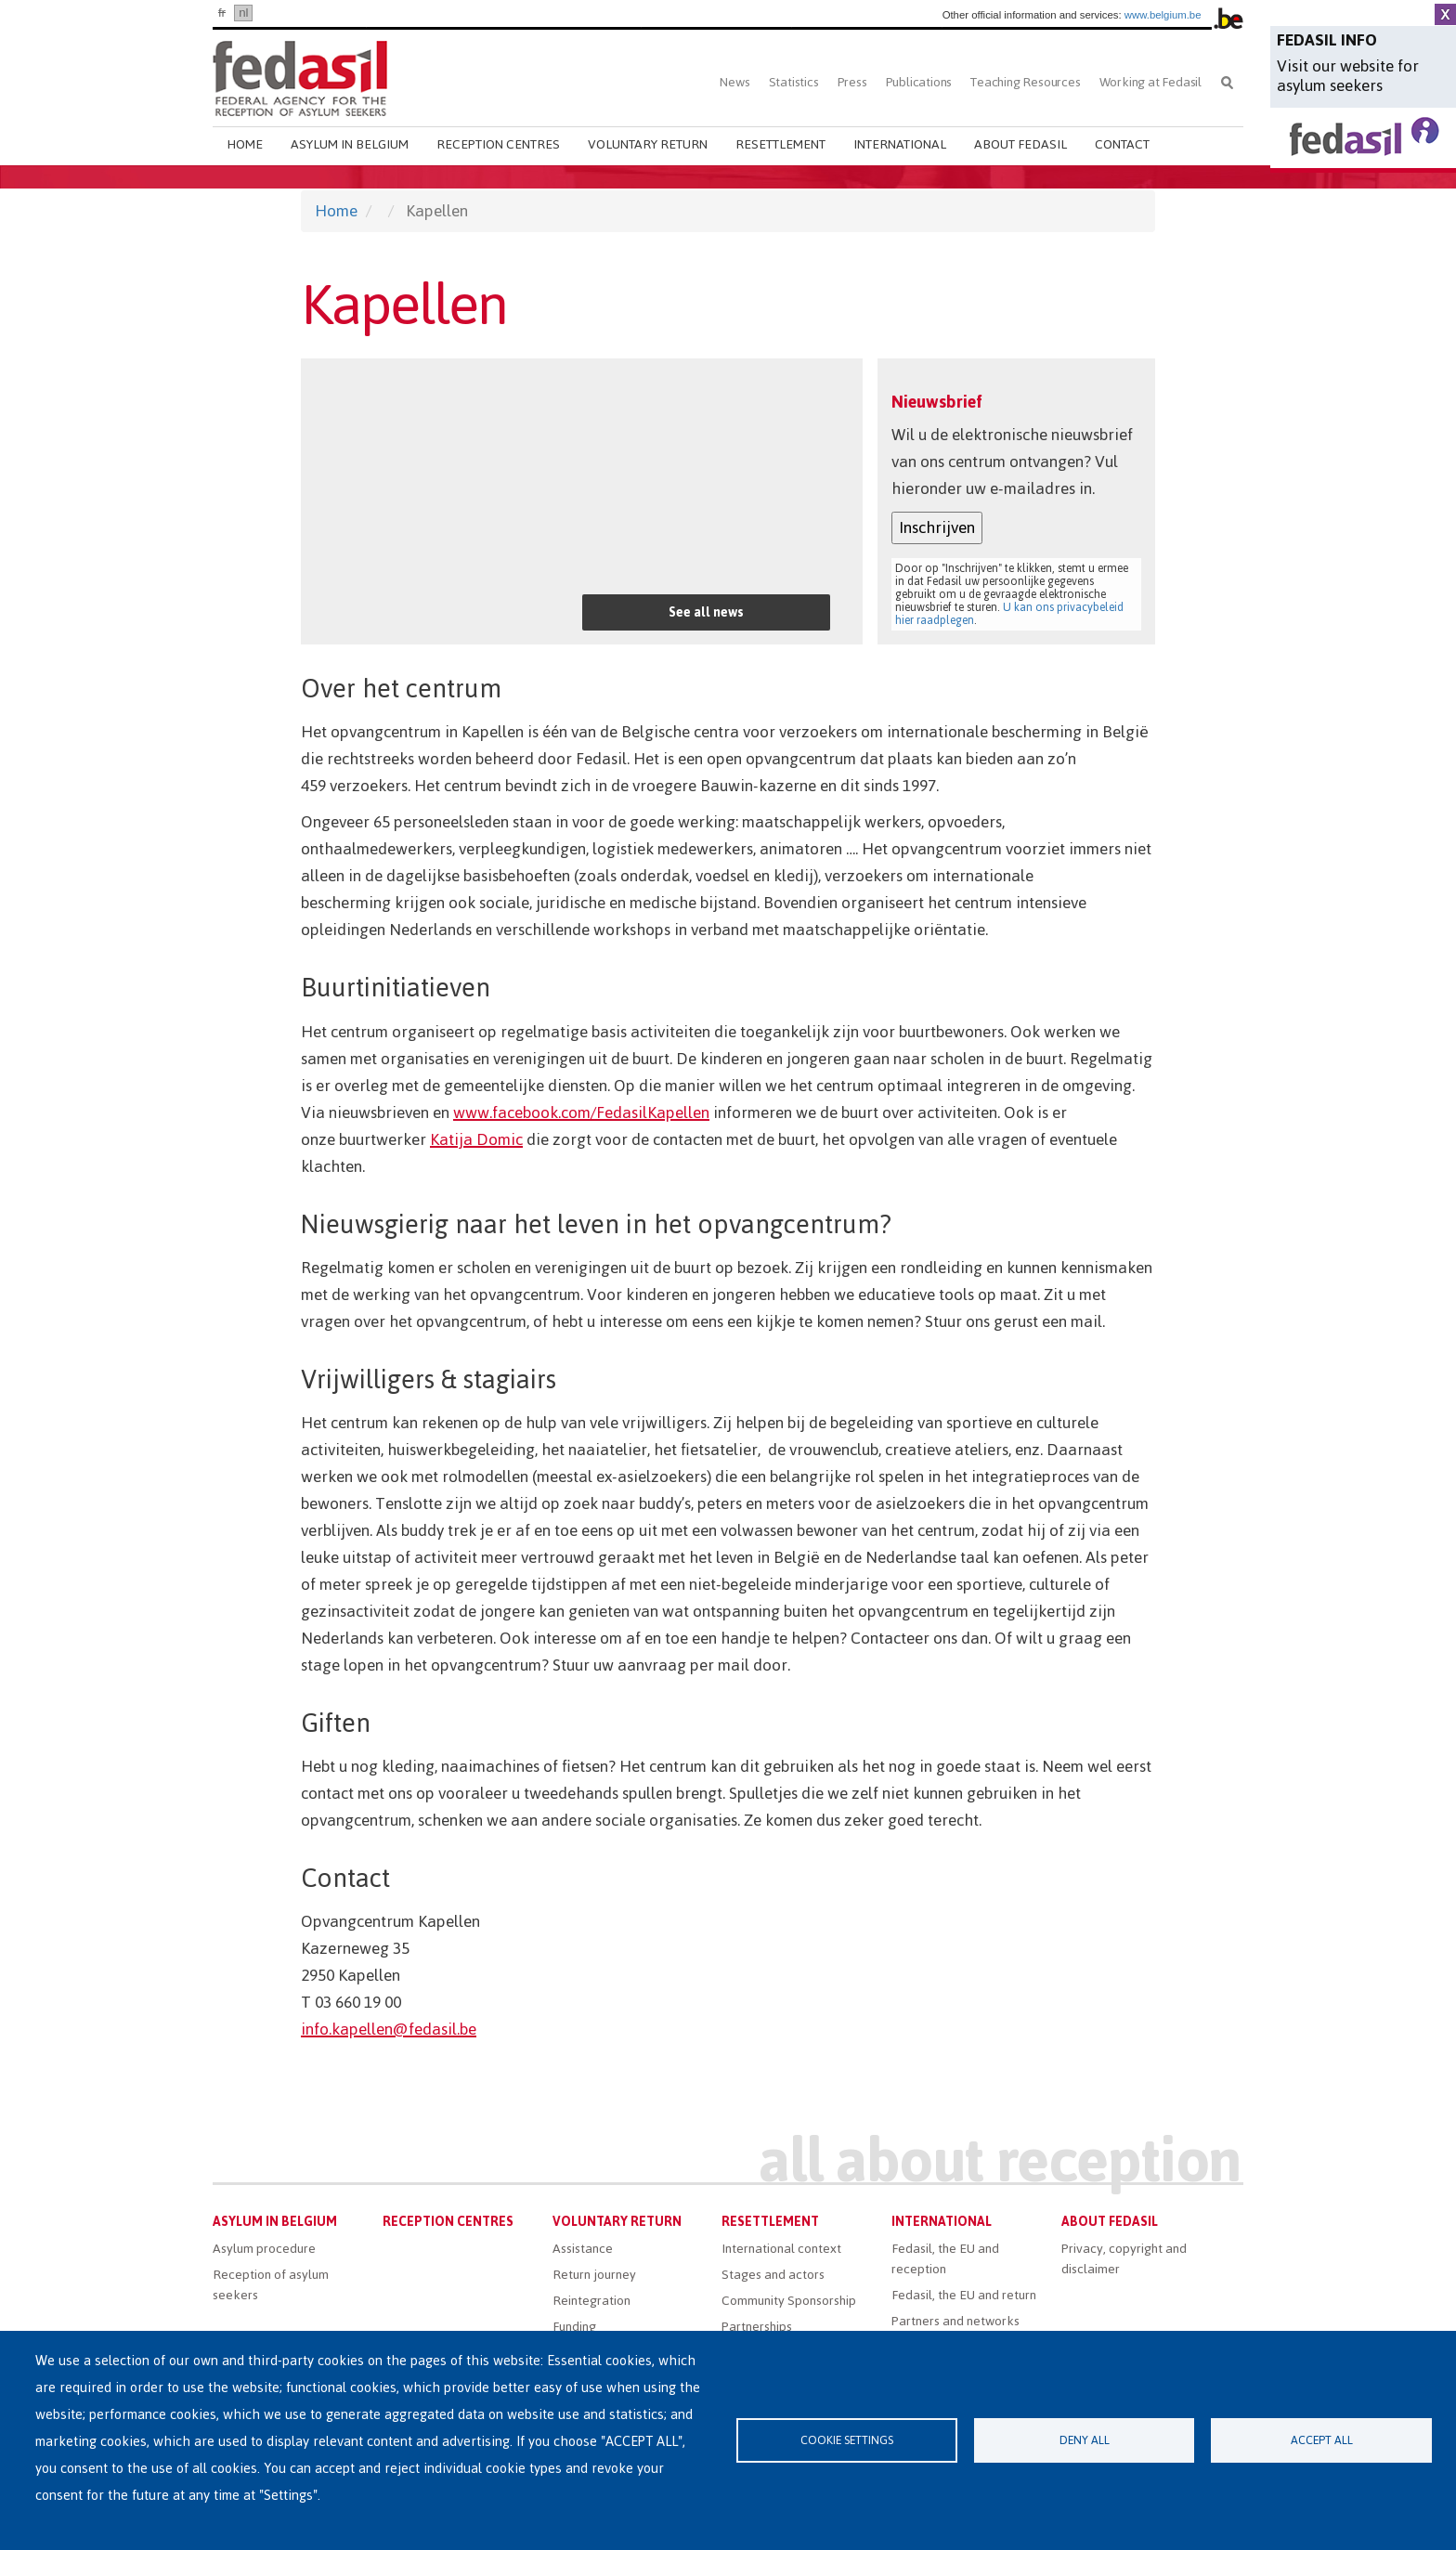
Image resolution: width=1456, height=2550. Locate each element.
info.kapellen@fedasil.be (388, 2029)
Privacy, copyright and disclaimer (1124, 2259)
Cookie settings (846, 2440)
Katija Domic (476, 1139)
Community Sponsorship (789, 2300)
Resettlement (780, 144)
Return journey (594, 2274)
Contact (1122, 144)
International (899, 144)
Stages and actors (773, 2274)
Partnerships (757, 2326)
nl (243, 13)
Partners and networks (955, 2321)
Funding (574, 2326)
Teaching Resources (1025, 82)
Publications (919, 82)
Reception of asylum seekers (271, 2285)
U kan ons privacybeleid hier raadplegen (1009, 613)
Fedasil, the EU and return (963, 2295)
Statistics (794, 82)
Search (1227, 82)
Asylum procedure (264, 2248)
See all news (706, 612)
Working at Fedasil (1150, 82)
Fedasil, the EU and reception (945, 2259)
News (734, 82)
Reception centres (498, 144)
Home (245, 144)
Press (852, 82)
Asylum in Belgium (350, 144)
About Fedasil (1020, 144)
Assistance (582, 2248)
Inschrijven (937, 527)
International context (781, 2248)
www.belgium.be (1163, 14)
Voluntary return (648, 144)
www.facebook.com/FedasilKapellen (581, 1112)
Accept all (1322, 2440)
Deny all (1085, 2440)
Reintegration (591, 2300)
